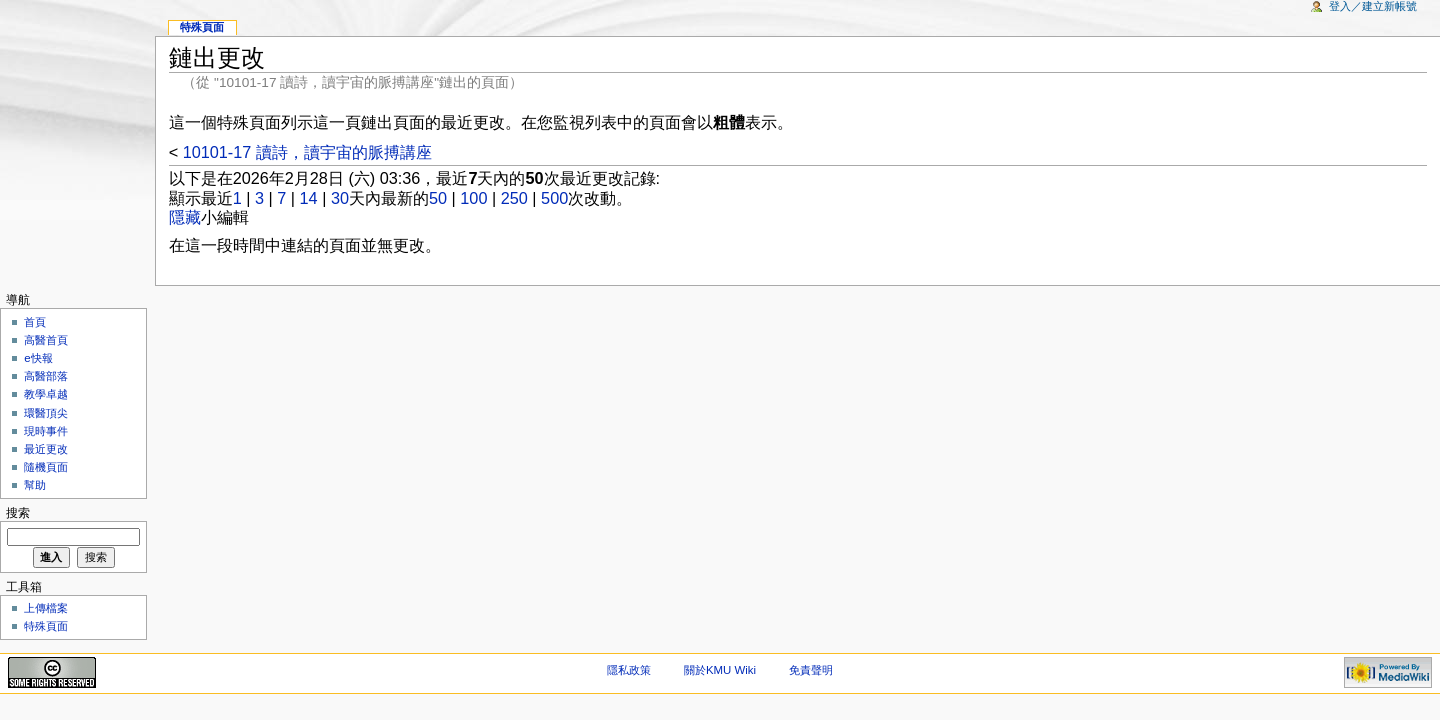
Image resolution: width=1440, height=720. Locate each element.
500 (554, 198)
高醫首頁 (46, 340)
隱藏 (185, 217)
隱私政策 (629, 670)
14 (309, 198)
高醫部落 (46, 376)
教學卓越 (46, 394)
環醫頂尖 (46, 413)
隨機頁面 (46, 467)
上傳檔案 (46, 608)
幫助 (35, 485)
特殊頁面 (202, 27)
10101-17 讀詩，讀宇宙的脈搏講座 (307, 152)
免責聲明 (811, 670)
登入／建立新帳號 (1373, 6)
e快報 (38, 358)
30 (340, 198)
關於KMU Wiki (720, 670)
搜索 (18, 513)
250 (514, 198)
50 (438, 198)
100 (473, 198)
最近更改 (46, 449)
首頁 (35, 322)
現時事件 (46, 431)
